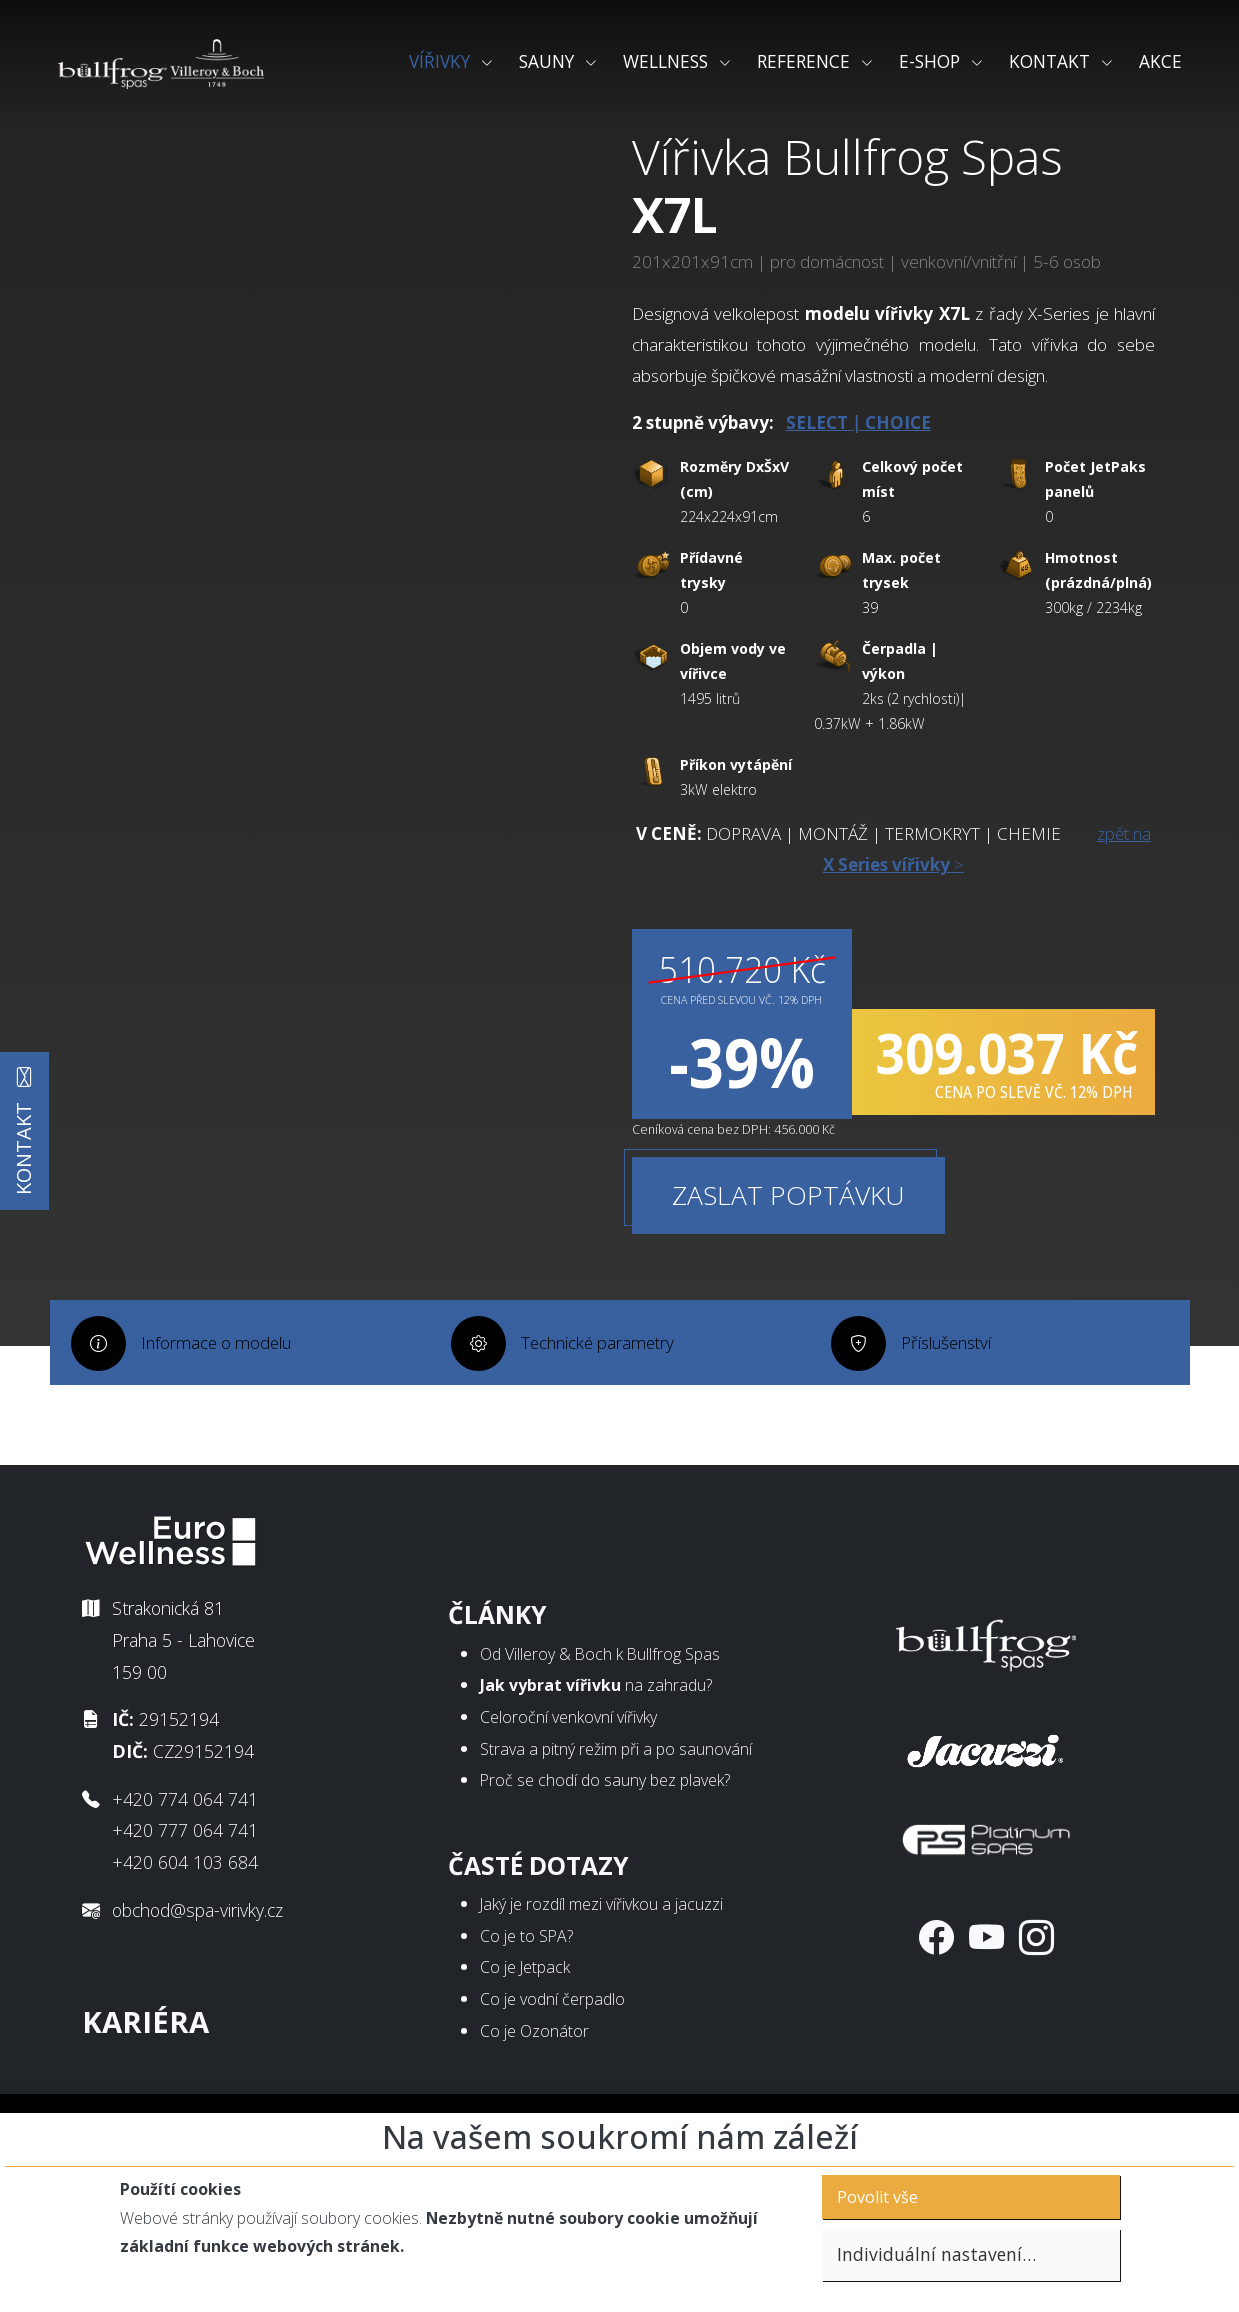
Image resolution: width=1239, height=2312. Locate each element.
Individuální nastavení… (936, 2254)
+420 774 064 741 (185, 1861)
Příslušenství (952, 1483)
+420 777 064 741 (185, 1893)
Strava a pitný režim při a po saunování (616, 1811)
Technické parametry (602, 1483)
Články (497, 1677)
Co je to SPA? (526, 1998)
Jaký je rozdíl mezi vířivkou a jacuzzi (601, 1967)
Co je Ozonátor (534, 2093)
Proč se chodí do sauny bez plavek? (605, 1843)
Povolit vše (877, 2197)
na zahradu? (596, 1748)
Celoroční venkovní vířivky (568, 1780)
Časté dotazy (538, 1927)
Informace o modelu (221, 1483)
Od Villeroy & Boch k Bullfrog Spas (600, 1716)
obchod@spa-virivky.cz (197, 1972)
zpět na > (890, 927)
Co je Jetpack (525, 2030)
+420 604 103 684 (185, 1925)
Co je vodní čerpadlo (552, 2062)
